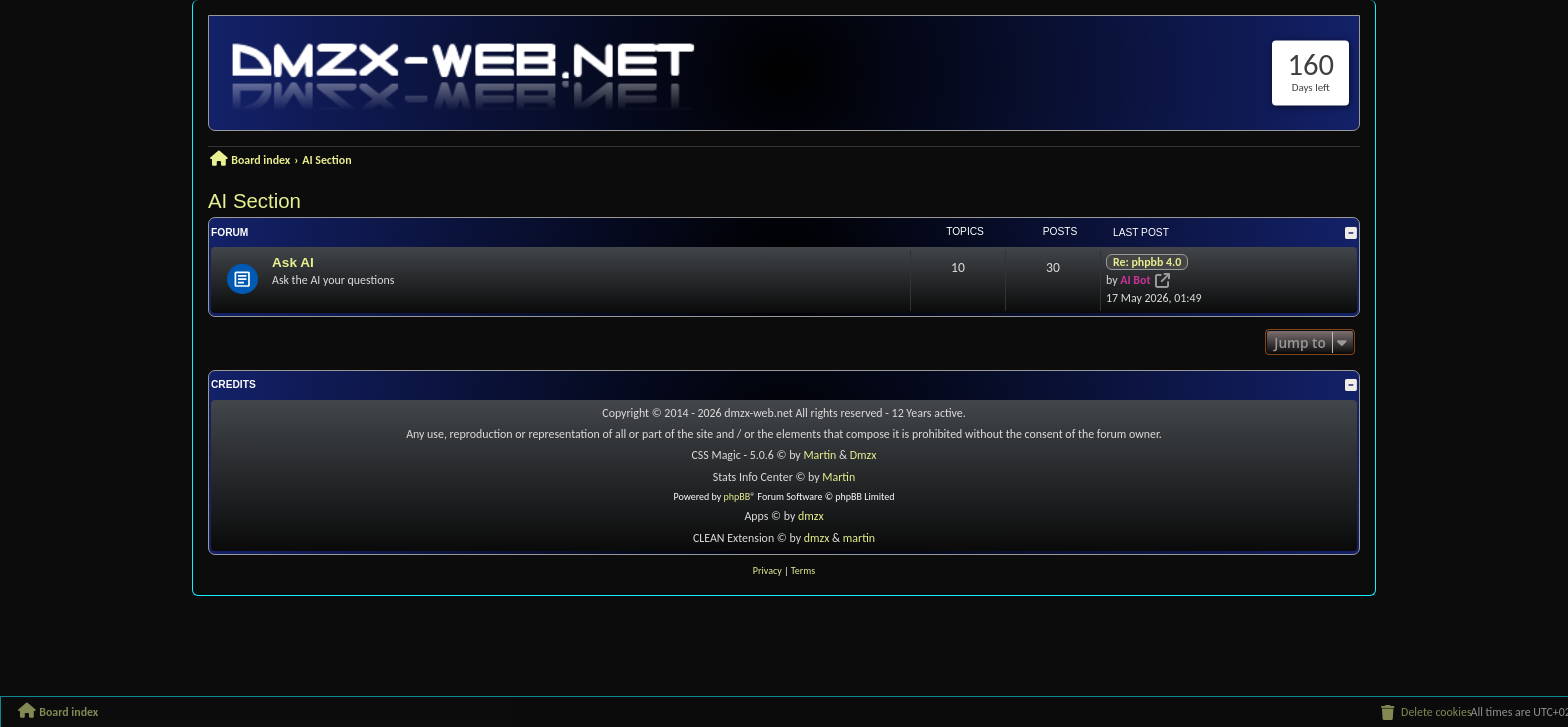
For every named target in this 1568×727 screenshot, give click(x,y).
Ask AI (293, 262)
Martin (821, 455)
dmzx (811, 516)
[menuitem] (1425, 712)
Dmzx (863, 455)
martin (859, 538)
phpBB (737, 496)
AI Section (254, 201)
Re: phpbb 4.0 (1147, 262)
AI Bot (1135, 280)
